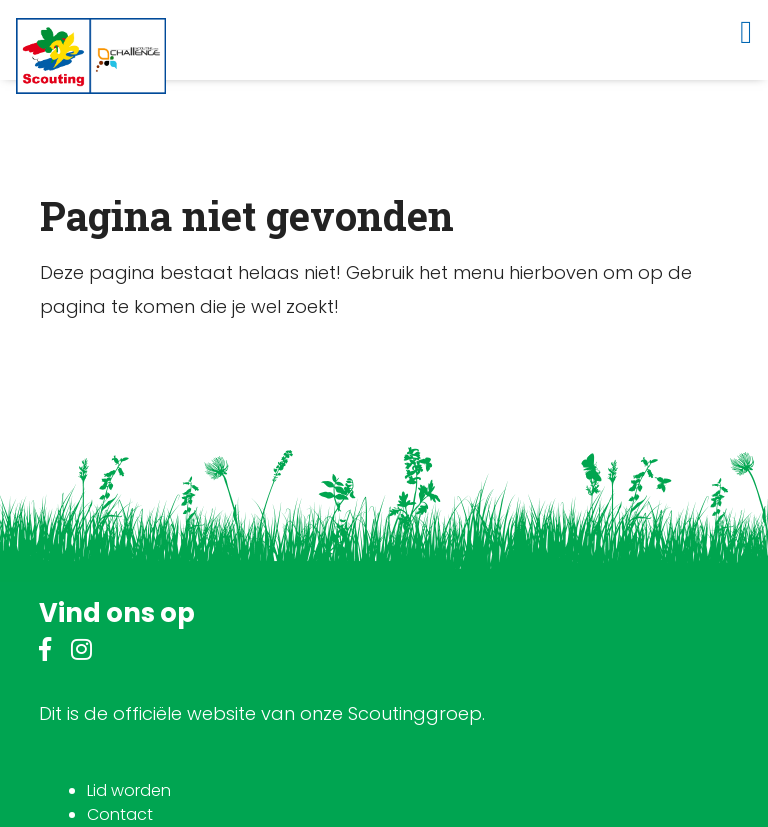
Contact (120, 814)
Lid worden (129, 790)
